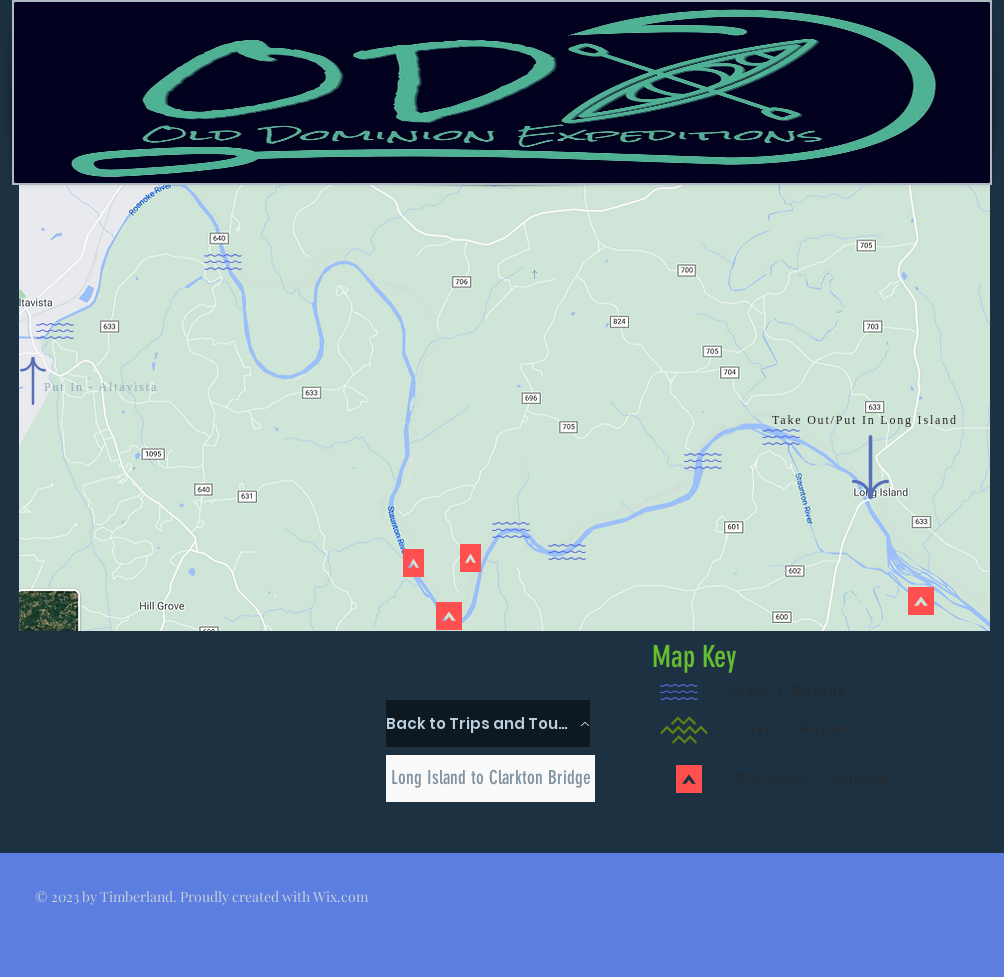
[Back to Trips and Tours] (488, 723)
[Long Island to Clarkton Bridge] (490, 778)
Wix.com (340, 896)
